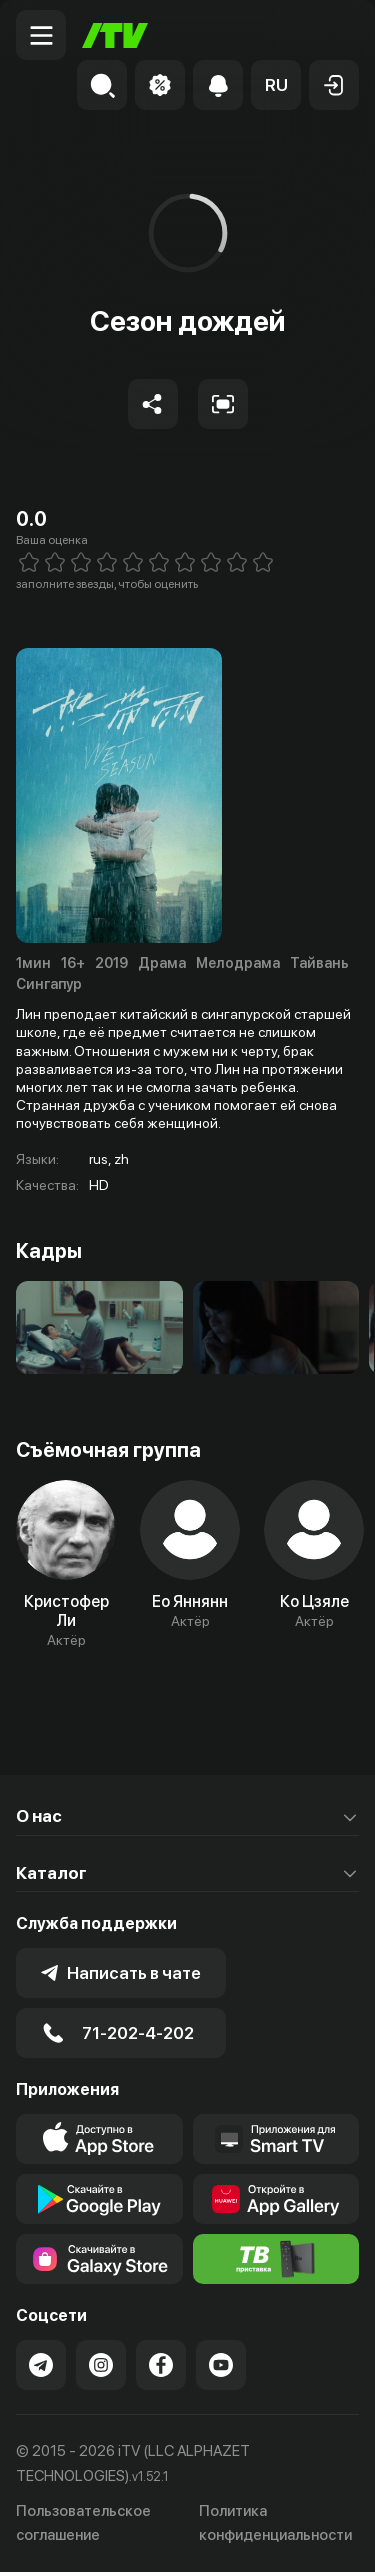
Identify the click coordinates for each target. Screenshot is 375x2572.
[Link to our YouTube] (221, 2365)
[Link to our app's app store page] (99, 2139)
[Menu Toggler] (41, 35)
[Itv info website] (276, 2259)
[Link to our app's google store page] (99, 2199)
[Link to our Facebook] (161, 2365)
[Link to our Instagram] (101, 2365)
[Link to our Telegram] (41, 2365)
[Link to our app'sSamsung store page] (99, 2259)
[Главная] (115, 35)
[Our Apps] (276, 2139)
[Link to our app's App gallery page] (276, 2199)
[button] (276, 85)
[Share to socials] (153, 404)
